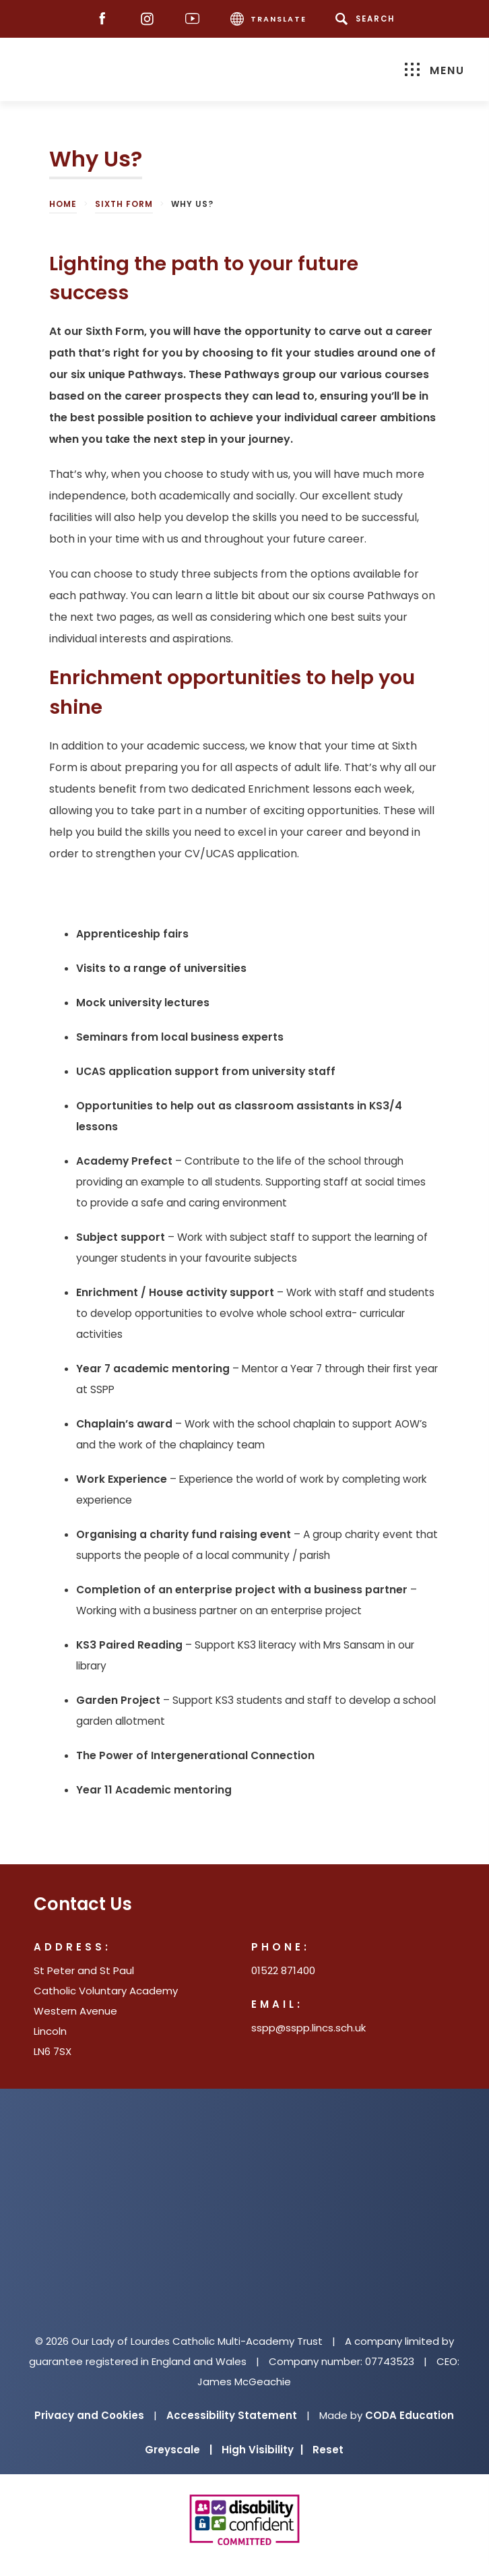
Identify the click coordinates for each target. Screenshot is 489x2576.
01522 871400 (283, 1970)
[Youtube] (195, 19)
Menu (435, 70)
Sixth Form (124, 204)
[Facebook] (105, 19)
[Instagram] (150, 19)
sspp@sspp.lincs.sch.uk (308, 2028)
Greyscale (178, 2450)
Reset (328, 2450)
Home (63, 204)
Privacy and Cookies (89, 2415)
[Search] (367, 18)
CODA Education (409, 2415)
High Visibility (262, 2450)
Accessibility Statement (231, 2415)
